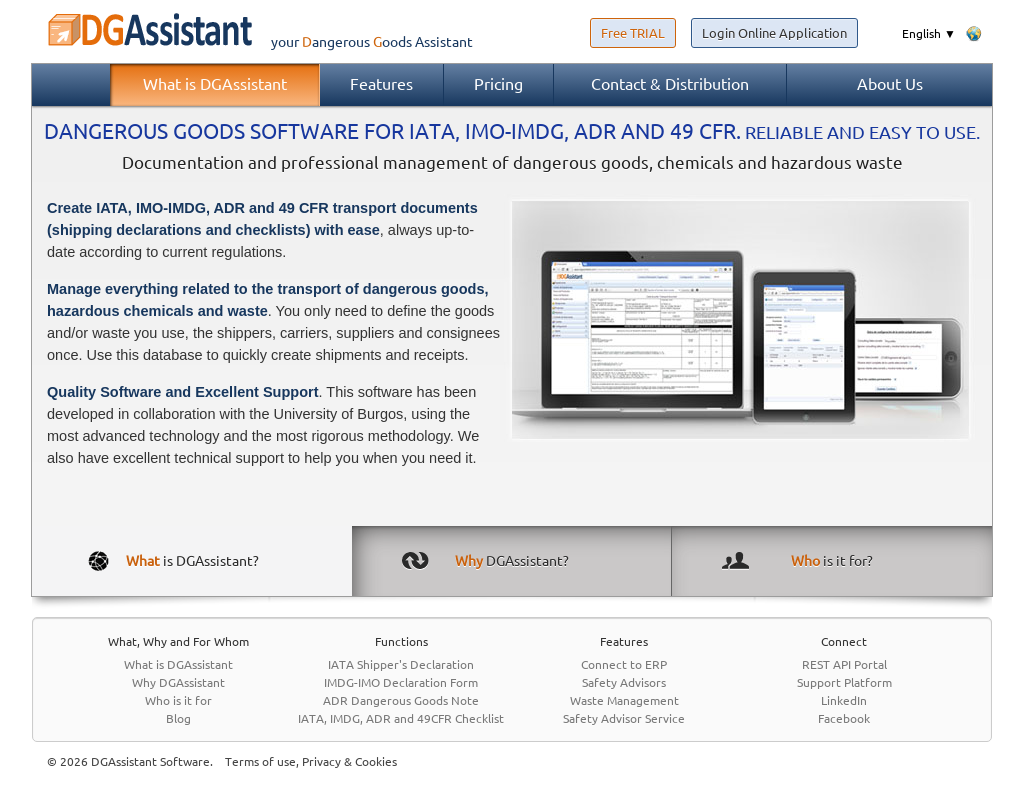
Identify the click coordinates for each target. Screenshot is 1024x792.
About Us (890, 84)
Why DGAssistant (178, 682)
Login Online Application (774, 33)
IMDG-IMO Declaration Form (401, 682)
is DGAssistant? (192, 561)
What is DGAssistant (215, 84)
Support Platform (844, 682)
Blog (178, 718)
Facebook (844, 718)
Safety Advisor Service (624, 718)
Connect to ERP (624, 664)
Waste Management (624, 700)
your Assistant (252, 42)
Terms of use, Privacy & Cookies (311, 761)
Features (381, 84)
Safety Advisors (624, 682)
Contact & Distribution (670, 84)
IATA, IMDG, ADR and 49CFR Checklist (401, 718)
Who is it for (178, 700)
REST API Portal (844, 664)
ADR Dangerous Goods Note (401, 700)
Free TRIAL (633, 33)
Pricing (498, 84)
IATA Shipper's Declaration (401, 664)
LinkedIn (844, 700)
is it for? (832, 561)
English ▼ (929, 33)
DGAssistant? (512, 561)
